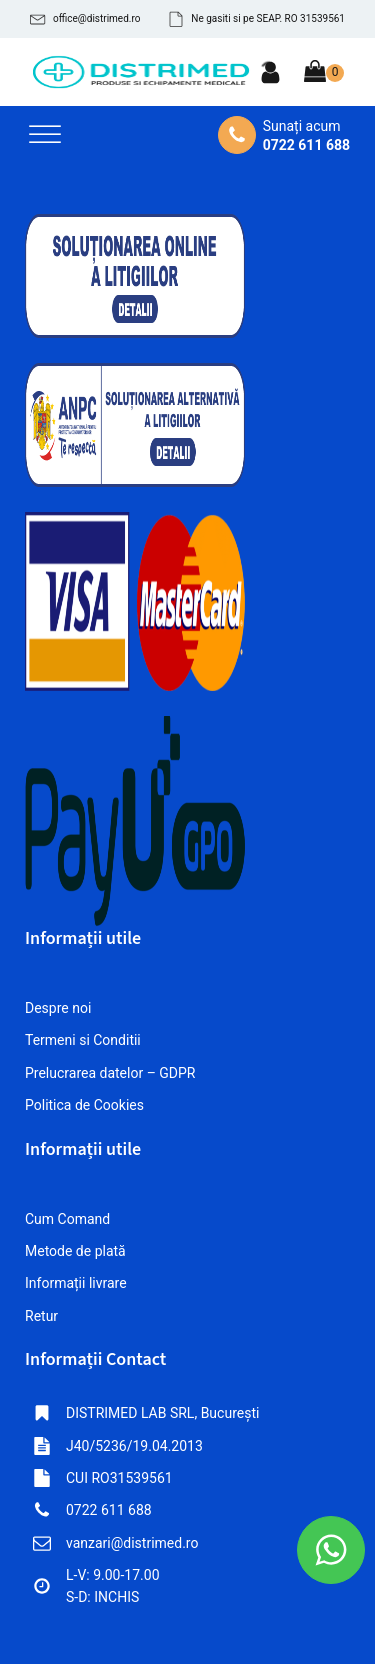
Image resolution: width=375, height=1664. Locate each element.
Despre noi (58, 1008)
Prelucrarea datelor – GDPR (110, 1073)
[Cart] (324, 73)
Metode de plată (75, 1251)
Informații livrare (76, 1283)
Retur (41, 1316)
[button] (85, 19)
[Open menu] (45, 135)
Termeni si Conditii (83, 1040)
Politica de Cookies (84, 1105)
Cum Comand (67, 1219)
